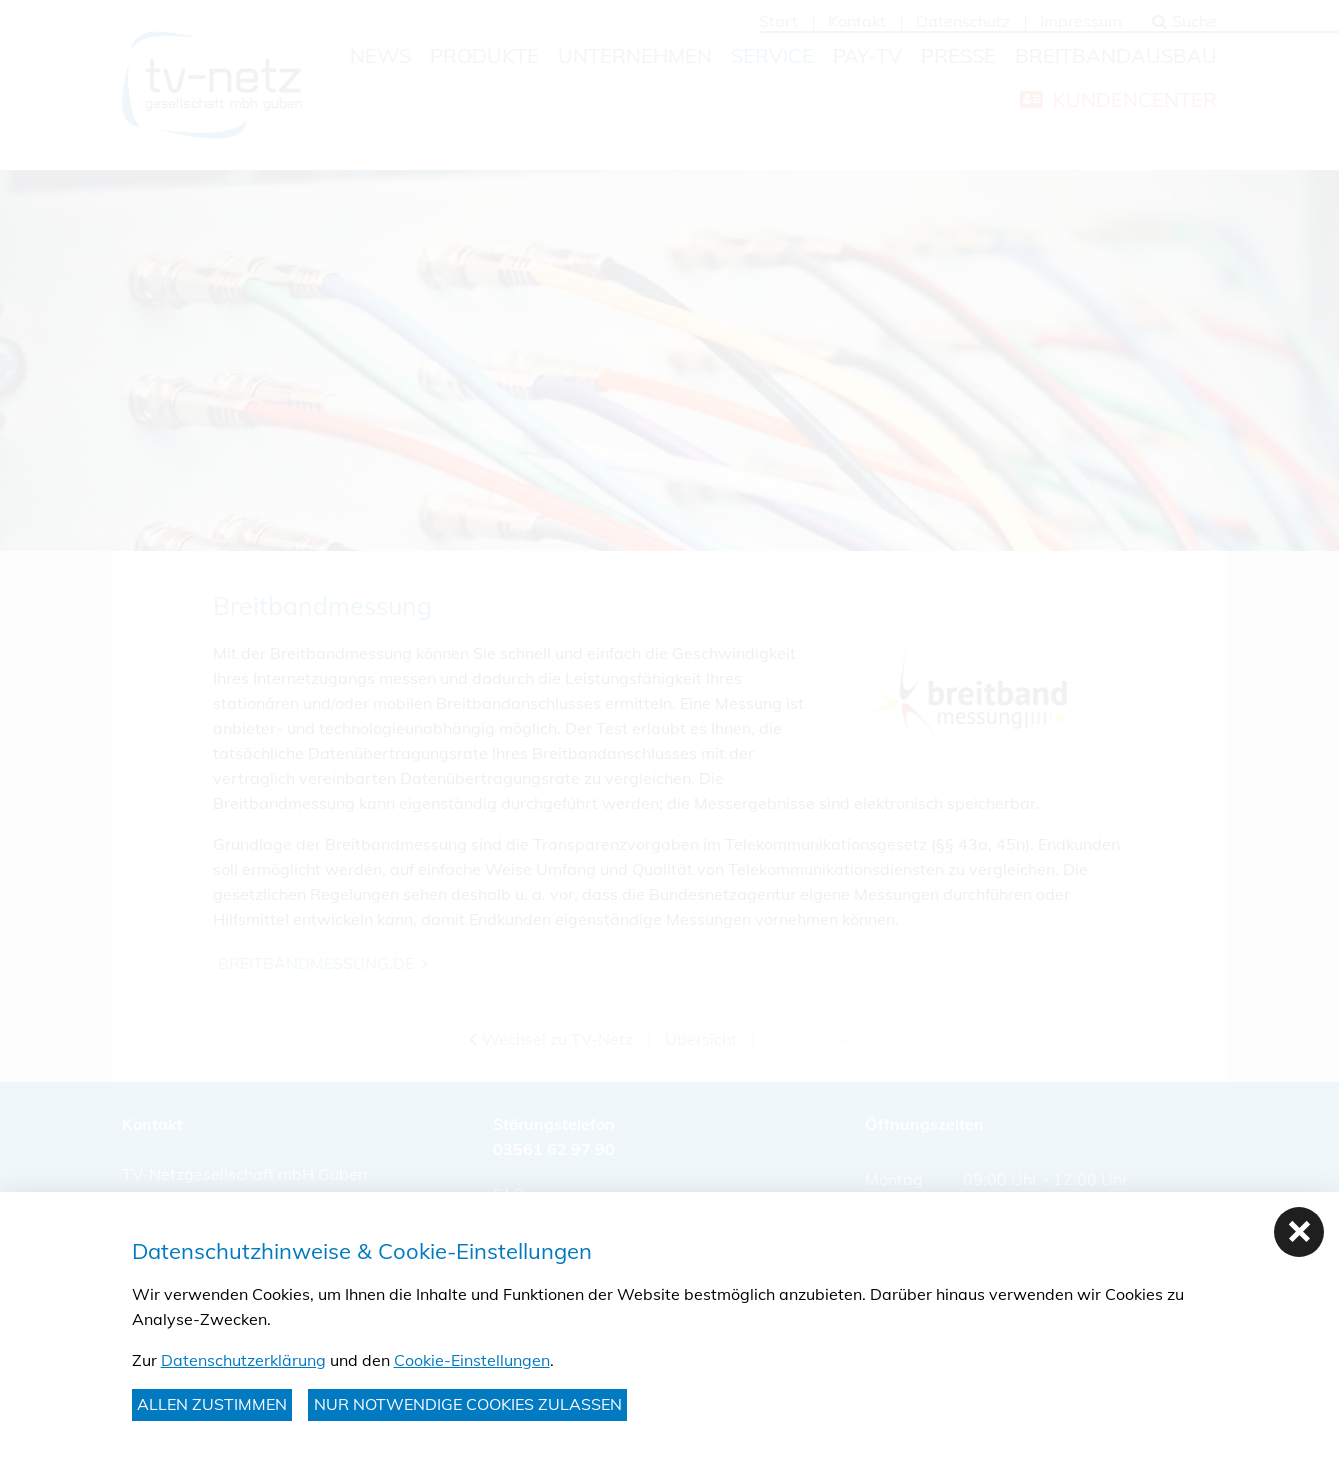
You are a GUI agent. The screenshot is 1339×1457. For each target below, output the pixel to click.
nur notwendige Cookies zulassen (468, 1404)
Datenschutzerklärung (243, 1360)
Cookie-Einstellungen (472, 1360)
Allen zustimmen (212, 1404)
